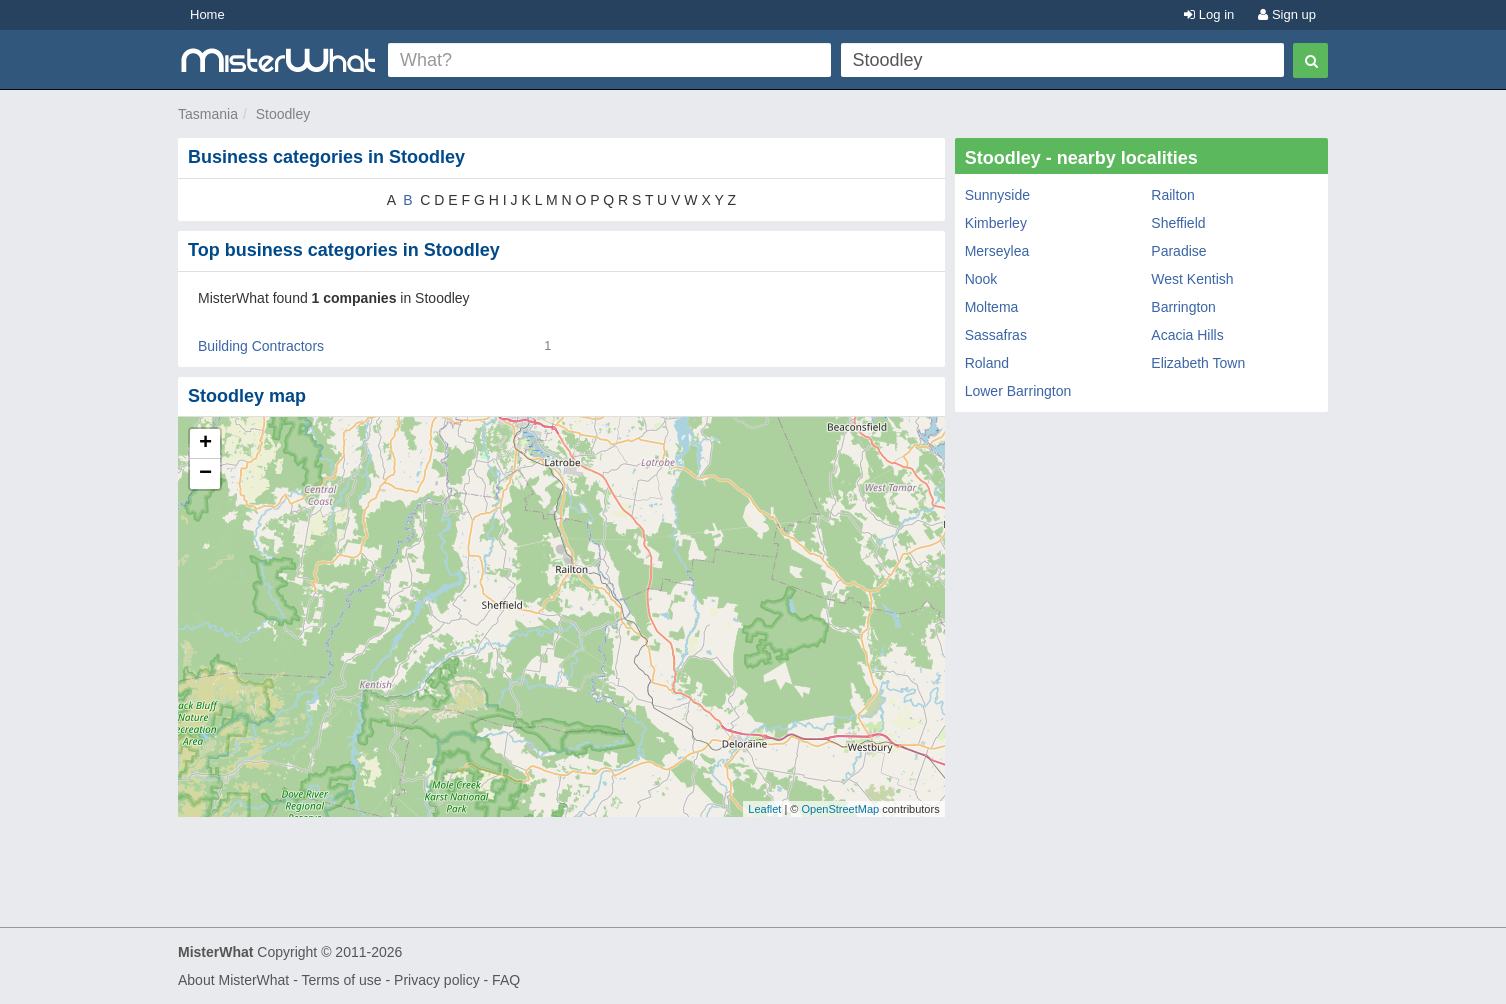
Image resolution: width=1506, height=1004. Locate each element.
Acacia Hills (1187, 335)
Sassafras (996, 335)
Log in (1209, 14)
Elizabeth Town (1198, 363)
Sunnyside (997, 195)
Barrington (1183, 307)
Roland (987, 363)
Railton (1173, 195)
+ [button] (205, 444)
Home (207, 14)
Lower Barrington (1018, 391)
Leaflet (764, 809)
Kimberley (996, 223)
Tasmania (208, 114)
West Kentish (1192, 279)
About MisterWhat (233, 980)
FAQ (506, 980)
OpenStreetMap (840, 809)
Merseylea (997, 251)
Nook (981, 279)
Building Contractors (261, 346)
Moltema (992, 307)
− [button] (205, 474)
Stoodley (283, 114)
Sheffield (1178, 223)
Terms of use (341, 980)
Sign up (1287, 14)
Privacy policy (437, 980)
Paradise (1178, 251)
